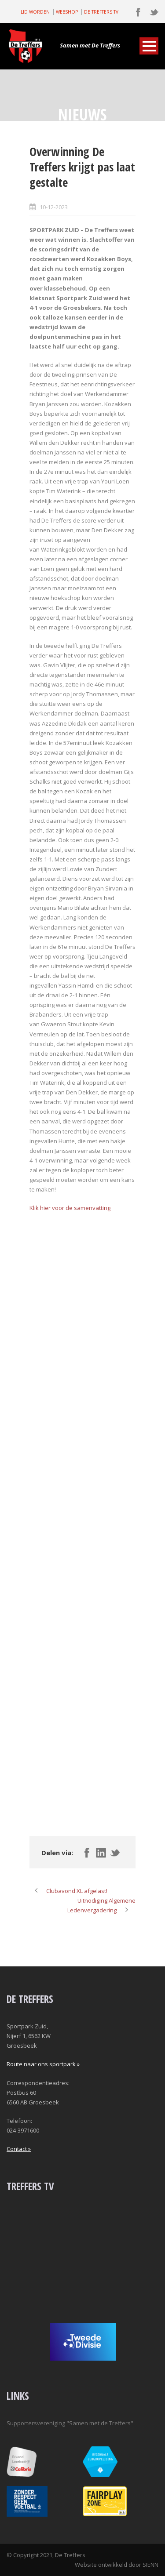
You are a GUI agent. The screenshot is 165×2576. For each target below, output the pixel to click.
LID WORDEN (35, 12)
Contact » (19, 2149)
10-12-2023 (54, 207)
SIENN (150, 2565)
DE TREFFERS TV (101, 12)
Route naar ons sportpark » (43, 2064)
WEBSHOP (67, 12)
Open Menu (148, 45)
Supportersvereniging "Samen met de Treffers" (70, 2423)
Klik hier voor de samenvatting (69, 1208)
